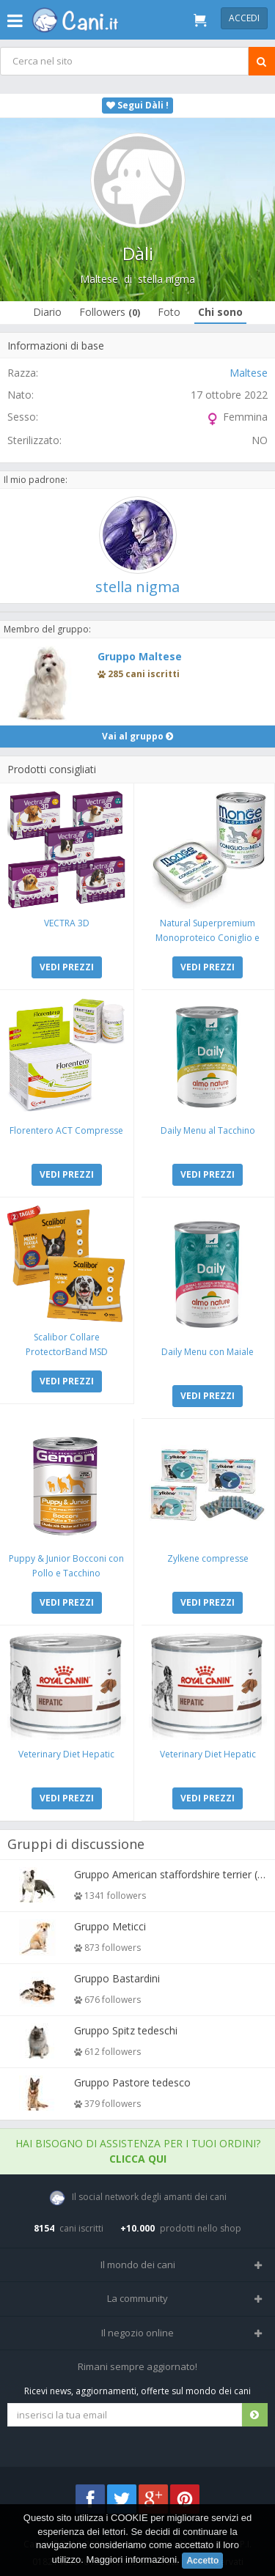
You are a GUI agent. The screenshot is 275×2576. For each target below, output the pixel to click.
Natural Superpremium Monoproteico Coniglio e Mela (207, 938)
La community (137, 2298)
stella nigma (166, 279)
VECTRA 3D (66, 923)
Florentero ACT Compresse (66, 1130)
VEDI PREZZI (67, 967)
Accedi (244, 18)
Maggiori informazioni (132, 2559)
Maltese (99, 279)
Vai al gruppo (137, 736)
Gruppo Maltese (140, 656)
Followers (109, 312)
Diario (47, 312)
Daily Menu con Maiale (207, 1352)
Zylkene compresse (208, 1558)
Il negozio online (137, 2332)
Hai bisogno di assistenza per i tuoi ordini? (137, 2151)
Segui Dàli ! (137, 105)
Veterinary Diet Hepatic (66, 1754)
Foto (169, 312)
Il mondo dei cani (137, 2264)
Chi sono (220, 312)
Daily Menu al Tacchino (208, 1130)
